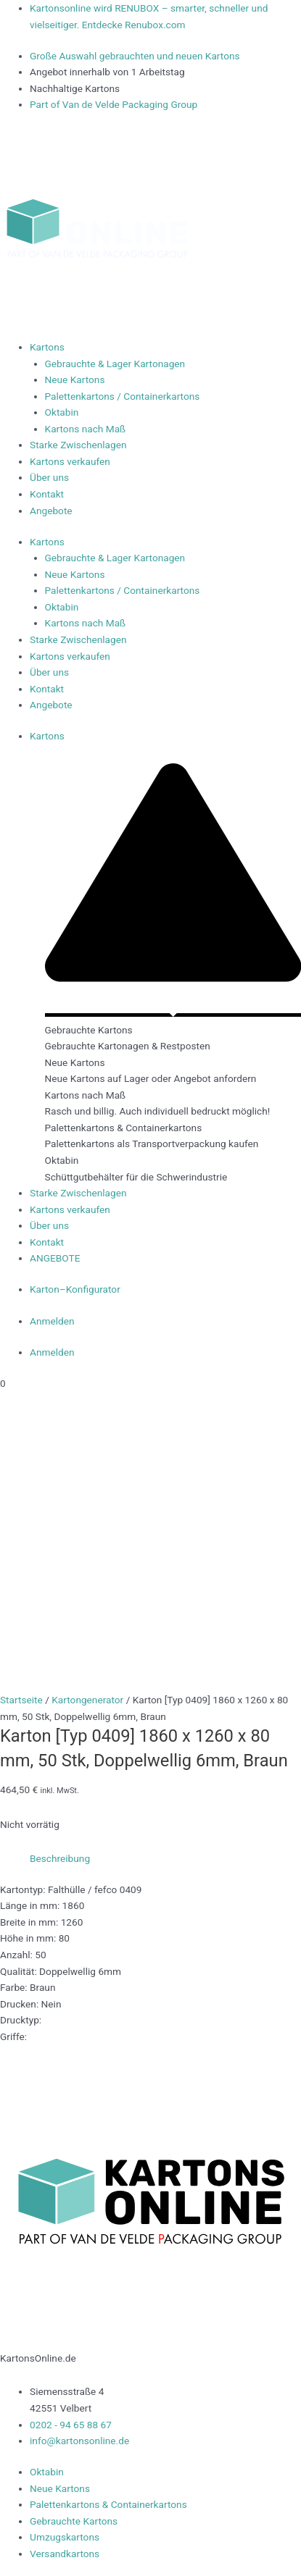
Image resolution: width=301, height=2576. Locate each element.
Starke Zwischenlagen (78, 444)
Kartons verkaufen (70, 461)
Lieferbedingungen (103, 2534)
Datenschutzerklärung (205, 2534)
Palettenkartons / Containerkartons (122, 396)
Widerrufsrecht (32, 2550)
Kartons (47, 347)
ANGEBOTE (56, 1258)
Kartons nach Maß (85, 429)
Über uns (49, 477)
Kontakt (47, 494)
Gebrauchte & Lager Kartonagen (115, 363)
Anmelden (52, 1321)
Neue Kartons (75, 379)
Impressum (26, 2534)
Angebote (51, 510)
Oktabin (62, 412)
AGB (271, 2534)
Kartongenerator (87, 1432)
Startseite (21, 1432)
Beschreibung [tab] (60, 1590)
